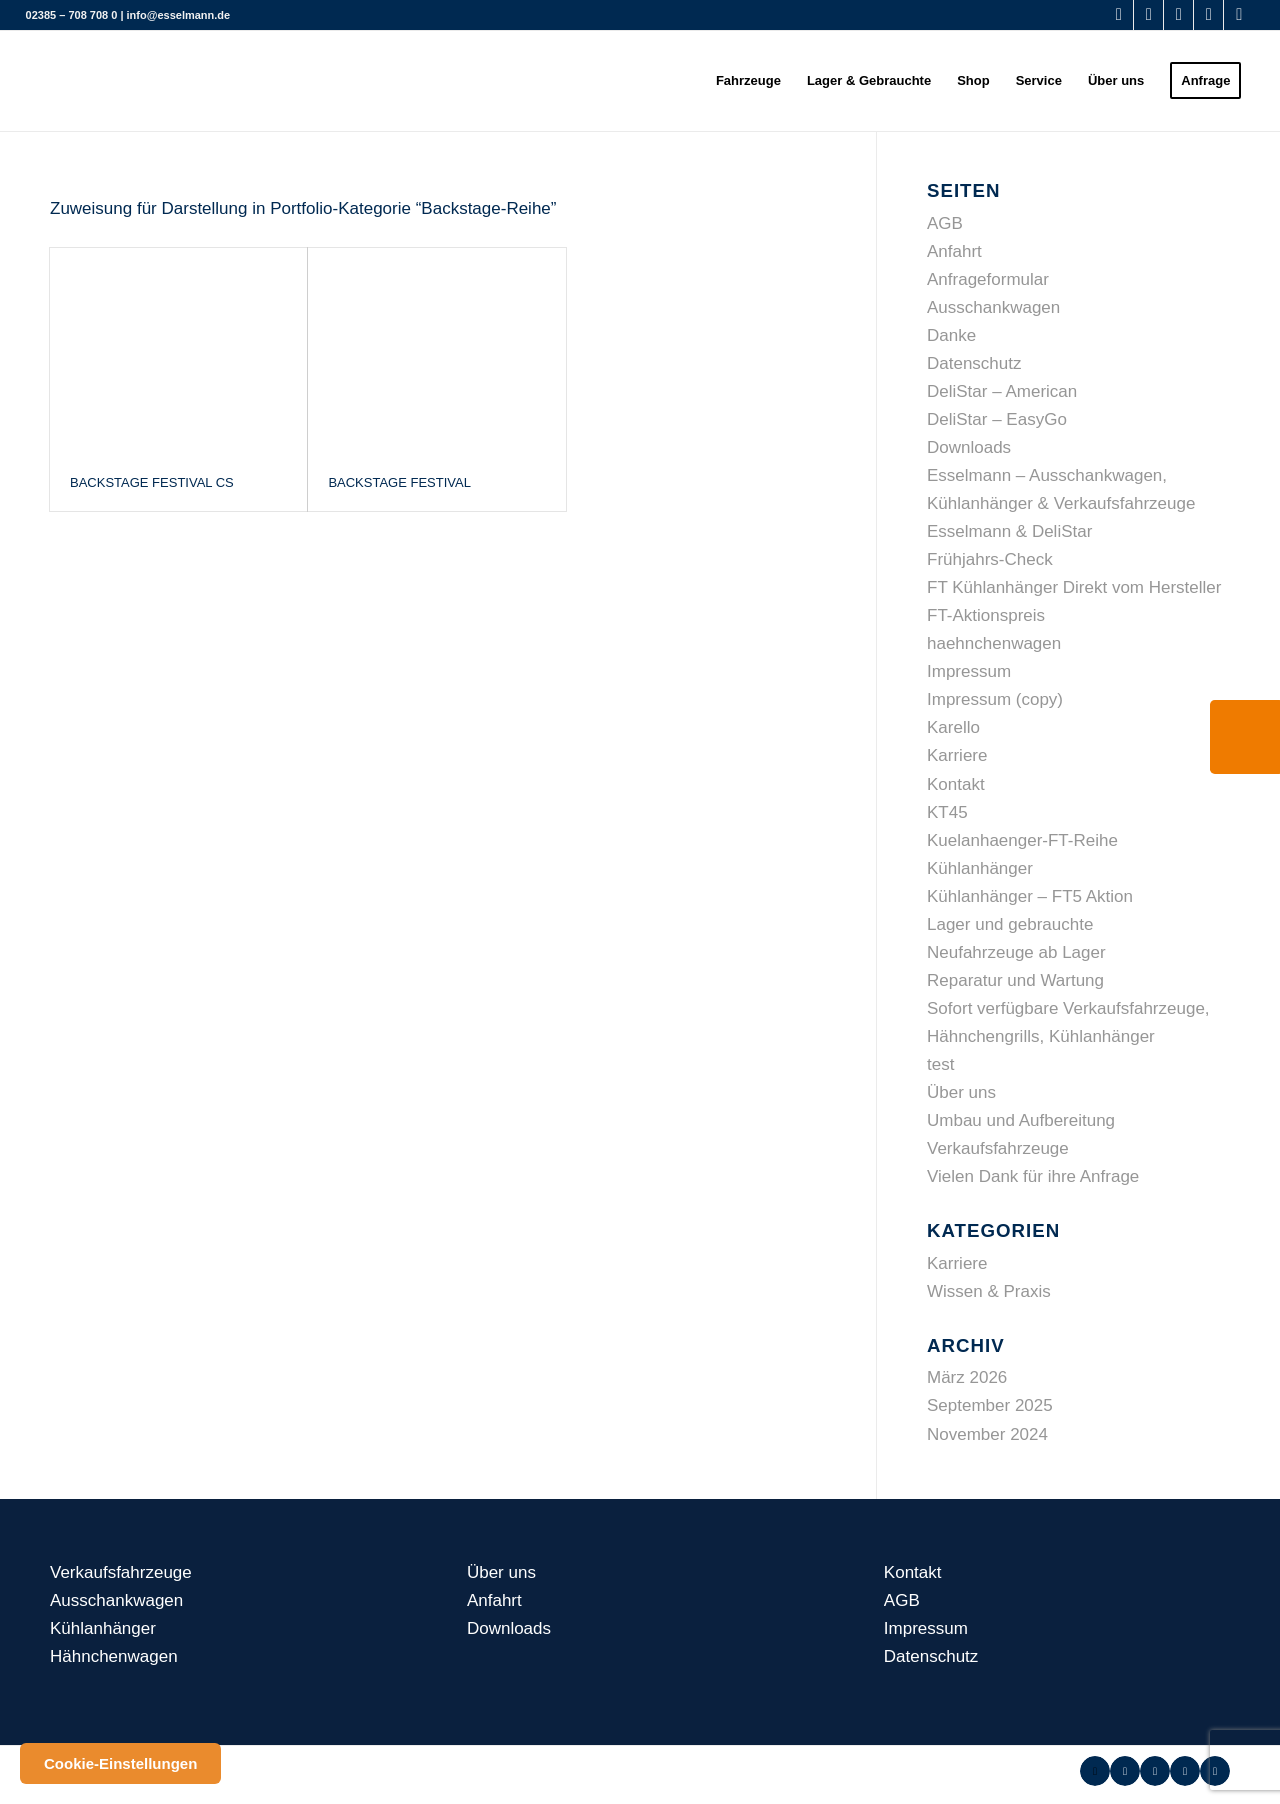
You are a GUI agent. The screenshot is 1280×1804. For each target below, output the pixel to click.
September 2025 (990, 1405)
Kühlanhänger (103, 1628)
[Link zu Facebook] (1118, 15)
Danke (951, 335)
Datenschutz (974, 363)
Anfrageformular (988, 279)
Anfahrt (954, 251)
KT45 (947, 812)
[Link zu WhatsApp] (1148, 15)
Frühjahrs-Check (990, 559)
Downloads (969, 447)
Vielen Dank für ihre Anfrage (1033, 1176)
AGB (945, 223)
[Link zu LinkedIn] (1239, 15)
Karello (953, 727)
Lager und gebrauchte (1010, 924)
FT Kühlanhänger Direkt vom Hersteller (1074, 587)
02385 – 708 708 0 (72, 15)
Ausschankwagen (993, 307)
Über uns (961, 1092)
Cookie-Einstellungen (120, 1763)
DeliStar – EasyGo (997, 419)
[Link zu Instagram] (1208, 15)
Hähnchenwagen (114, 1656)
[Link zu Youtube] (1178, 15)
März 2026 (967, 1377)
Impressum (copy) (995, 699)
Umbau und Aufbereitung (1021, 1120)
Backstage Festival (399, 482)
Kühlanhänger (980, 868)
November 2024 (987, 1434)
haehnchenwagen (994, 643)
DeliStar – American (1002, 391)
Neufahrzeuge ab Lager (1016, 952)
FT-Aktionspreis (986, 615)
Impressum (969, 671)
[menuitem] (748, 81)
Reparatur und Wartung (1015, 980)
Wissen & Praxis (989, 1291)
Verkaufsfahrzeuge (998, 1148)
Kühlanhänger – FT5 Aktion (1030, 896)
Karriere (957, 755)
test (940, 1064)
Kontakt (956, 784)
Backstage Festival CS (152, 482)
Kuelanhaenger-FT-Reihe (1022, 840)
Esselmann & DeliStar (1009, 531)
